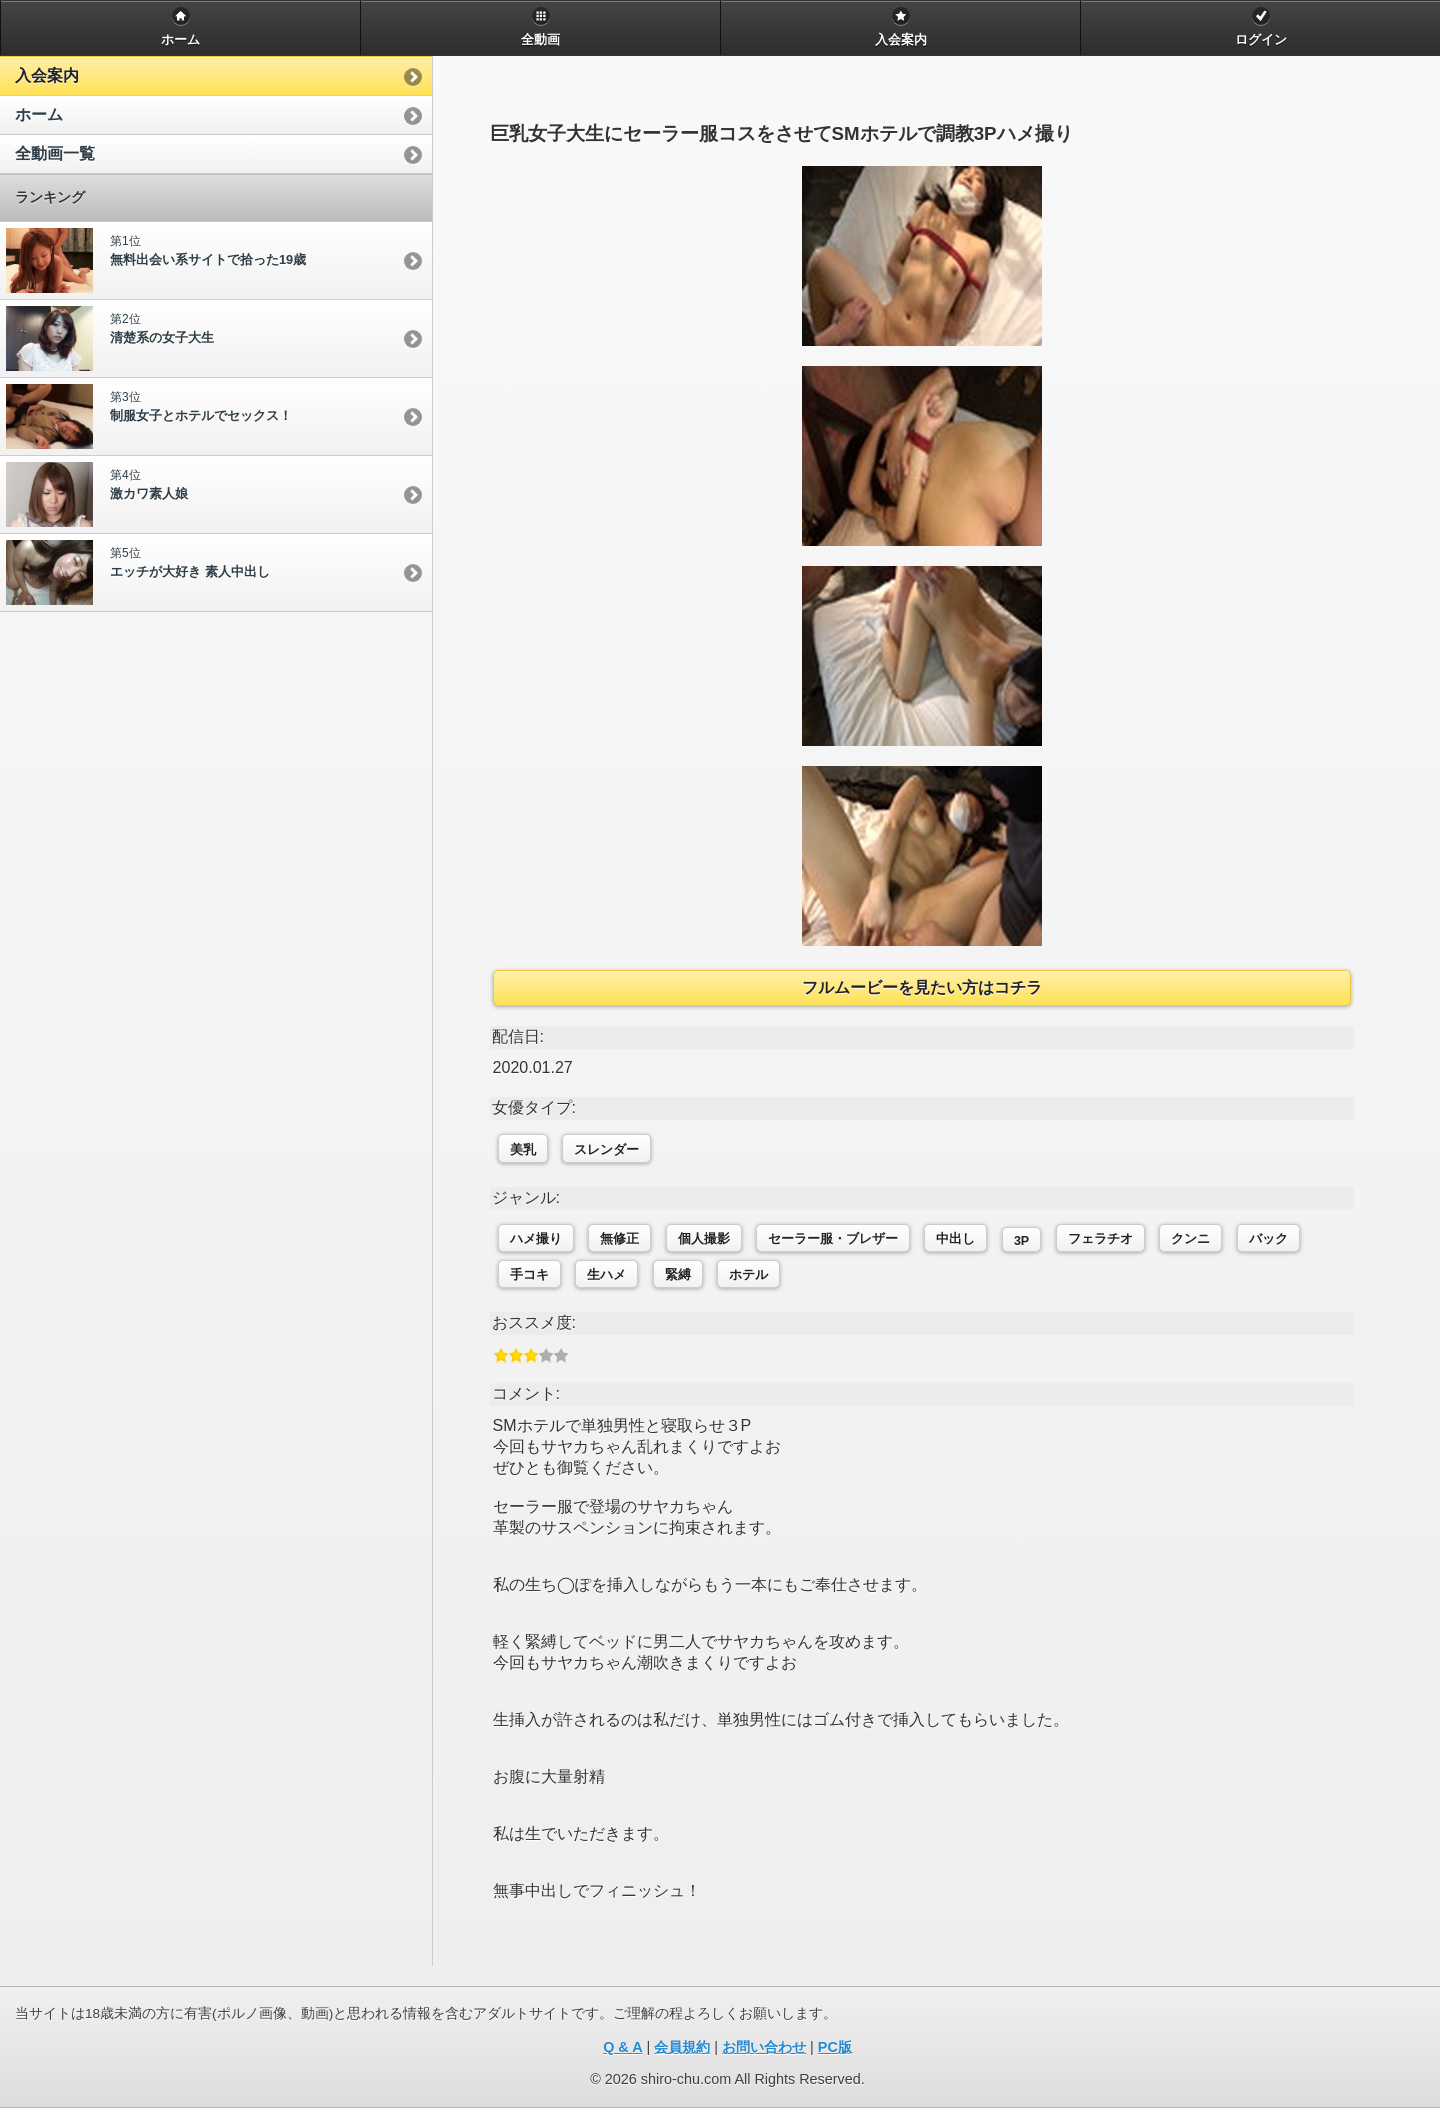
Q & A (622, 2047)
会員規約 (682, 2047)
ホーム (39, 114)
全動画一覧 (55, 153)
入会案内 (47, 75)
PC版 (835, 2047)
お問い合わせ (764, 2047)
